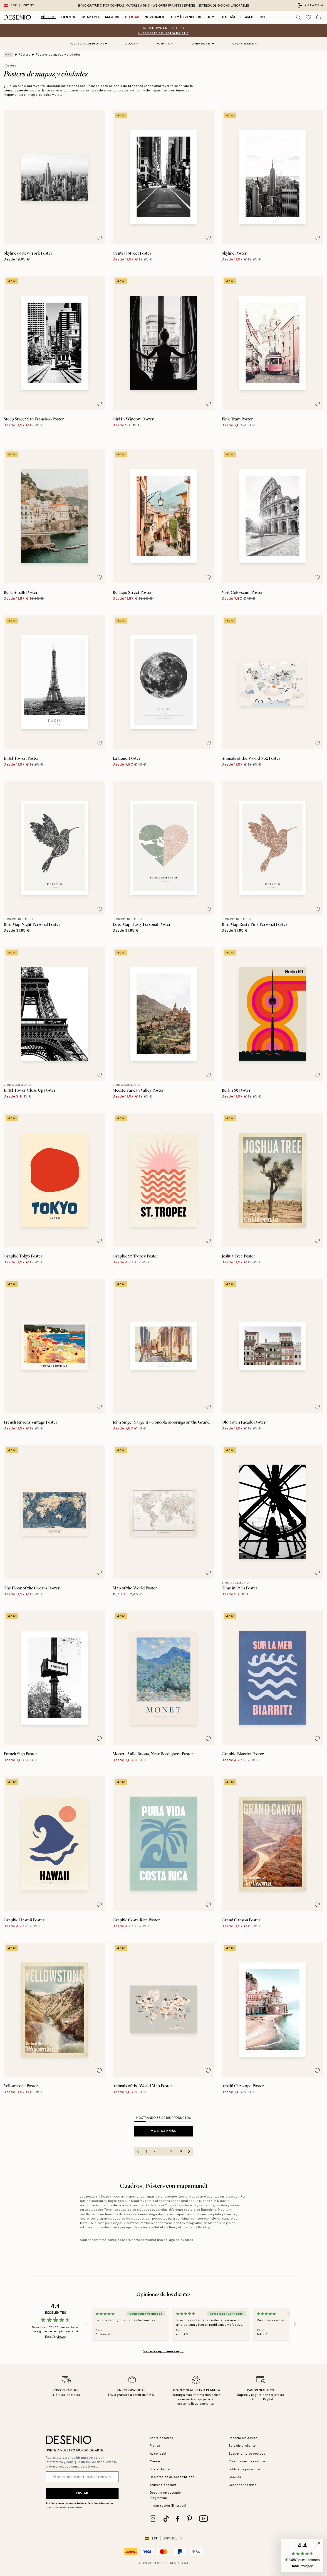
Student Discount (163, 2485)
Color (132, 43)
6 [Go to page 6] (181, 2151)
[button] (302, 2555)
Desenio (176, 2563)
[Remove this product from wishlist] (99, 238)
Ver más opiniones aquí (163, 2351)
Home (211, 17)
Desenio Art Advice (243, 2438)
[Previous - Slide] (86, 2324)
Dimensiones (203, 43)
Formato (165, 43)
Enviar (82, 2493)
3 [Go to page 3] (162, 2151)
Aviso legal (158, 2454)
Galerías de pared (237, 17)
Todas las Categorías (88, 43)
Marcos (112, 17)
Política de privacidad (91, 2503)
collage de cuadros (178, 2240)
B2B (262, 17)
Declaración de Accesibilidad (172, 2477)
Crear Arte (90, 17)
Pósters (48, 17)
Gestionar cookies (243, 2485)
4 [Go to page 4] (171, 2151)
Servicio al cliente (242, 2446)
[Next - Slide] (295, 2324)
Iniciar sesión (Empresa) (168, 2505)
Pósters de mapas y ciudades (58, 54)
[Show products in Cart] (318, 17)
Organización (245, 43)
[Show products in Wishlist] (308, 17)
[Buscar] (298, 17)
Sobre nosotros (161, 2438)
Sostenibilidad (160, 2469)
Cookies (235, 2477)
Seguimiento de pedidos (247, 2454)
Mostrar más (163, 2131)
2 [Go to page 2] (154, 2151)
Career (155, 2461)
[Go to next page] (189, 2151)
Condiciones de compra (247, 2461)
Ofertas (132, 17)
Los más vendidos (185, 17)
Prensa (155, 2446)
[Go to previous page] (138, 2151)
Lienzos (68, 17)
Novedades (154, 17)
